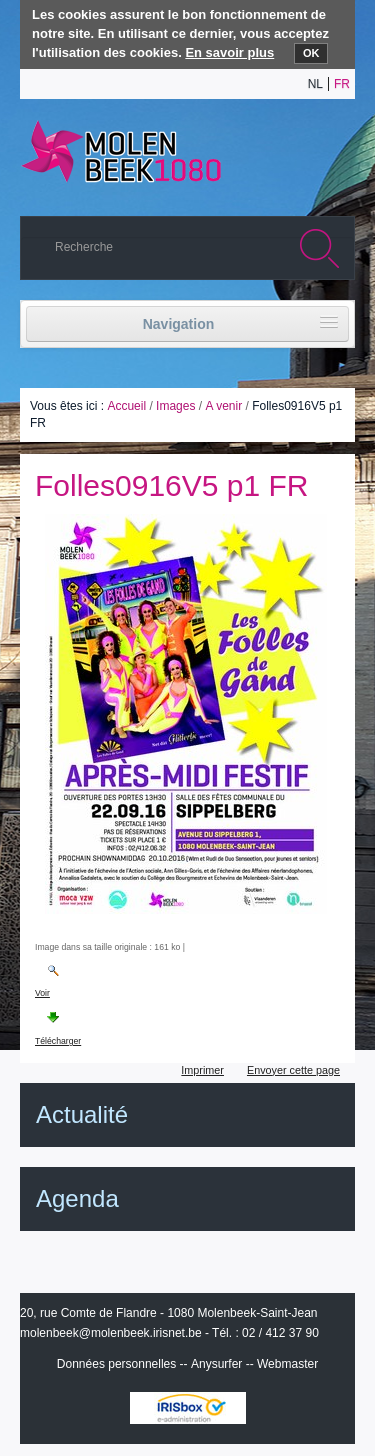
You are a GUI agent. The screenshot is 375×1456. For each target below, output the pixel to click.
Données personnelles (116, 1364)
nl (315, 84)
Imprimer (202, 1070)
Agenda (77, 1198)
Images (175, 406)
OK (311, 53)
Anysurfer (216, 1364)
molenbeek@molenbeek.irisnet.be (111, 1333)
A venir (223, 406)
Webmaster (287, 1364)
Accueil (126, 406)
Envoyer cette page (293, 1070)
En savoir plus (229, 52)
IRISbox (188, 1408)
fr (342, 84)
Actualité (82, 1114)
